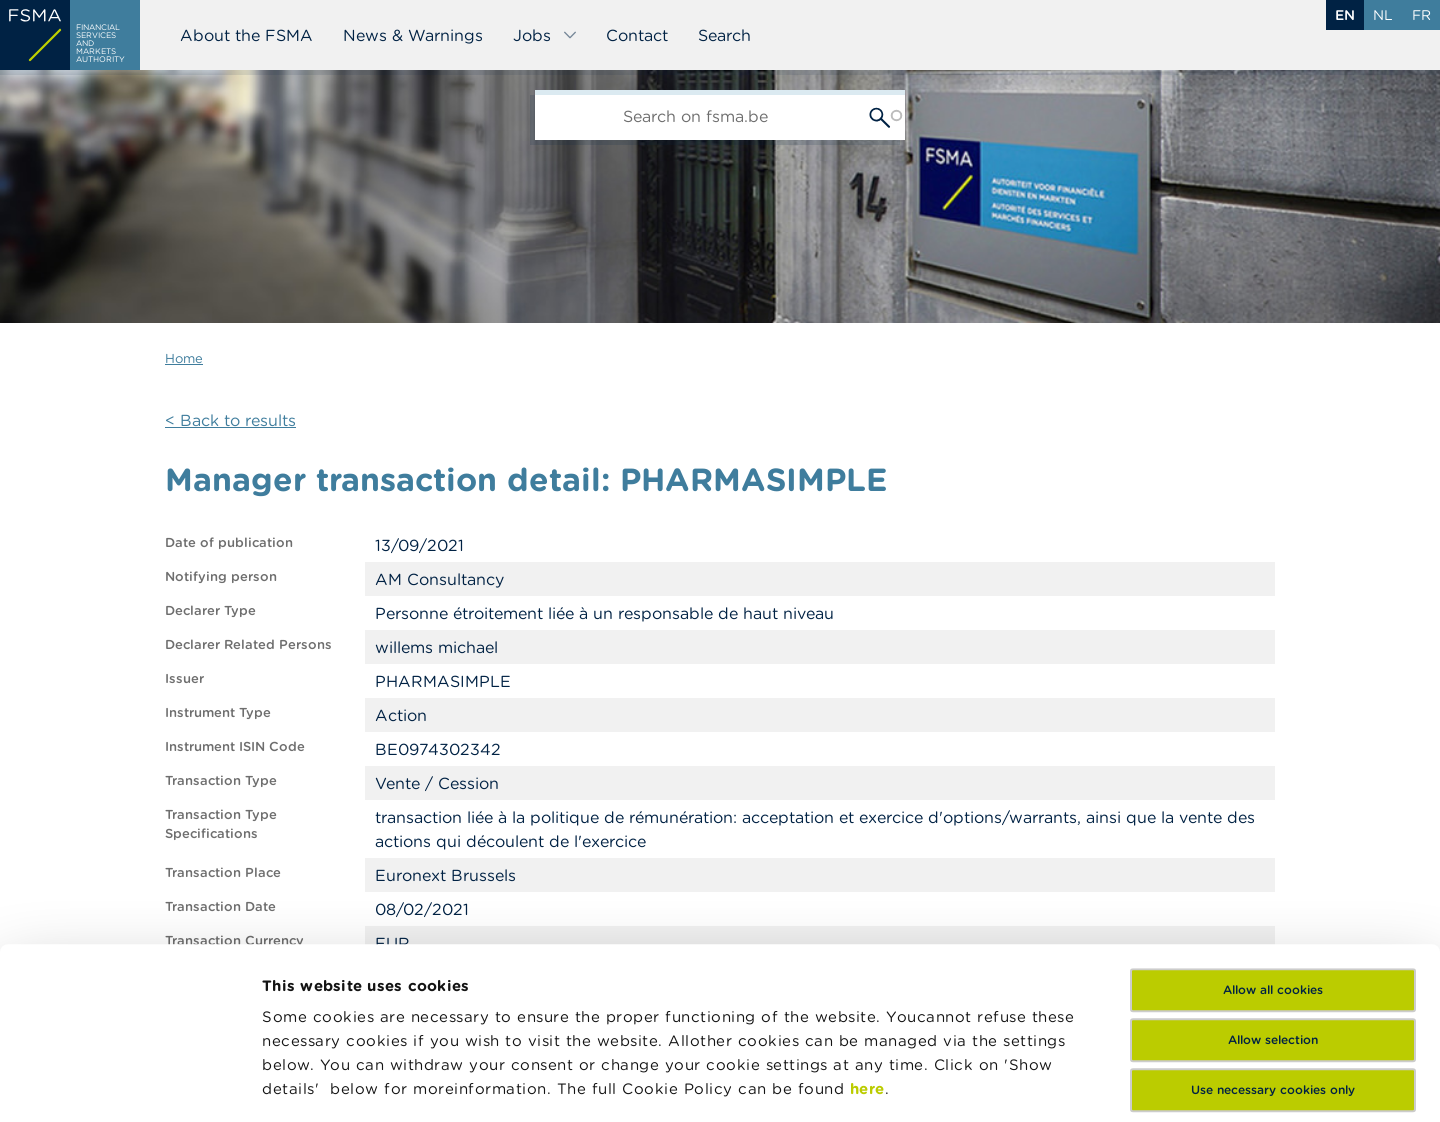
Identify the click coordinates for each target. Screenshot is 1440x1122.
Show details (952, 1082)
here (867, 917)
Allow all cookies (1273, 818)
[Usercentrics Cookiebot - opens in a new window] (129, 1083)
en (1345, 15)
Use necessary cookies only (1273, 918)
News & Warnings (413, 35)
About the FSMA (246, 35)
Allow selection (1273, 868)
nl (1383, 15)
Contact (637, 35)
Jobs (545, 35)
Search (724, 35)
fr (1421, 15)
